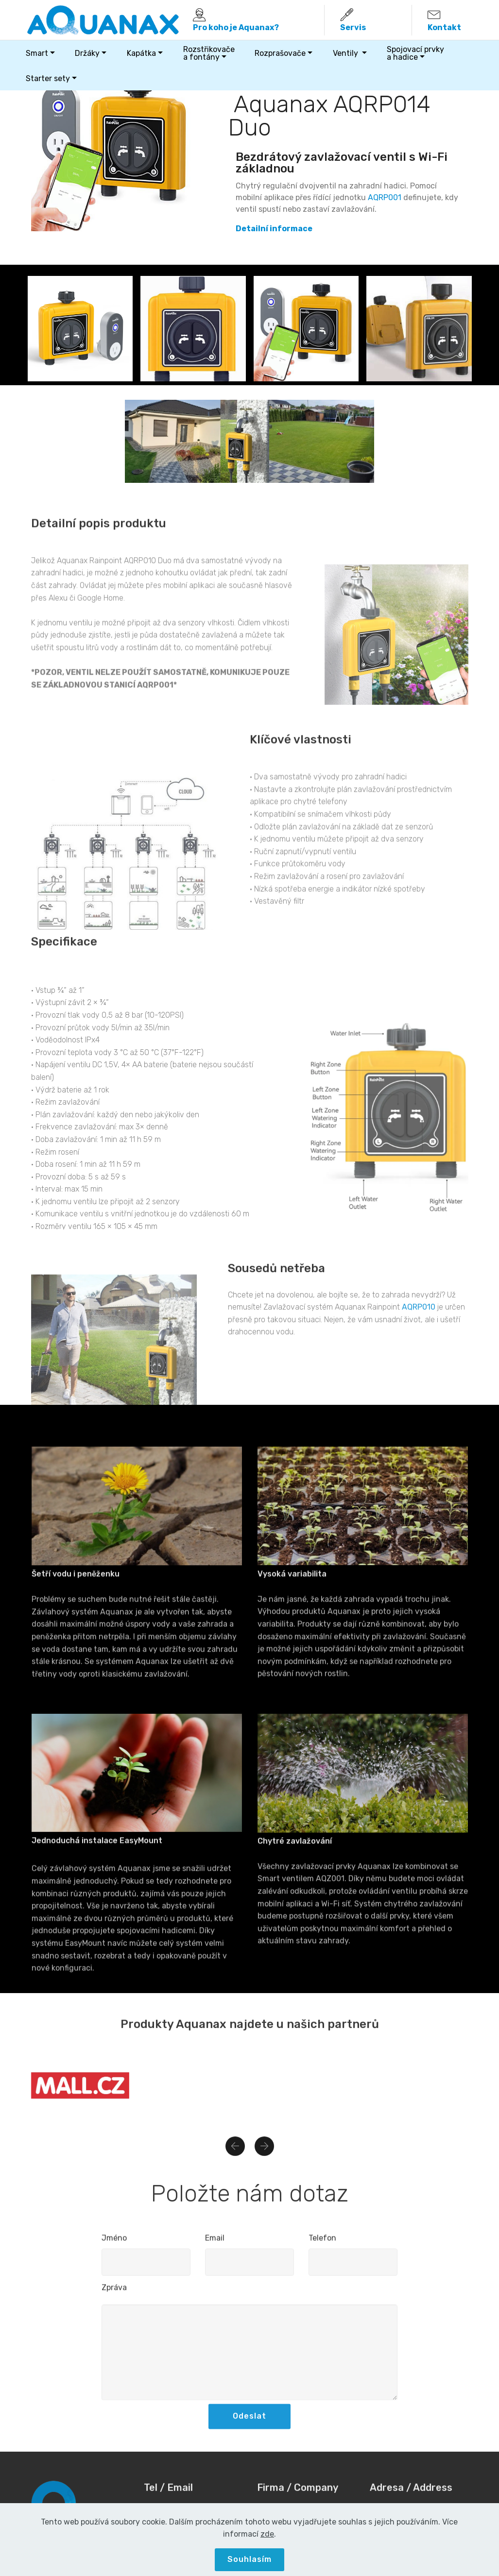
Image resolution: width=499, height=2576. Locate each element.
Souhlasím (249, 2559)
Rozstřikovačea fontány (209, 53)
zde (267, 2534)
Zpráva (114, 2297)
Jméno (114, 2247)
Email (214, 2247)
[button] (235, 2163)
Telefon (322, 2247)
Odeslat (249, 2437)
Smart (37, 53)
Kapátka (141, 53)
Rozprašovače (280, 53)
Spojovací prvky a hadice (415, 53)
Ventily (346, 53)
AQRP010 (418, 1357)
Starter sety (48, 78)
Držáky (87, 53)
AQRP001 (384, 197)
